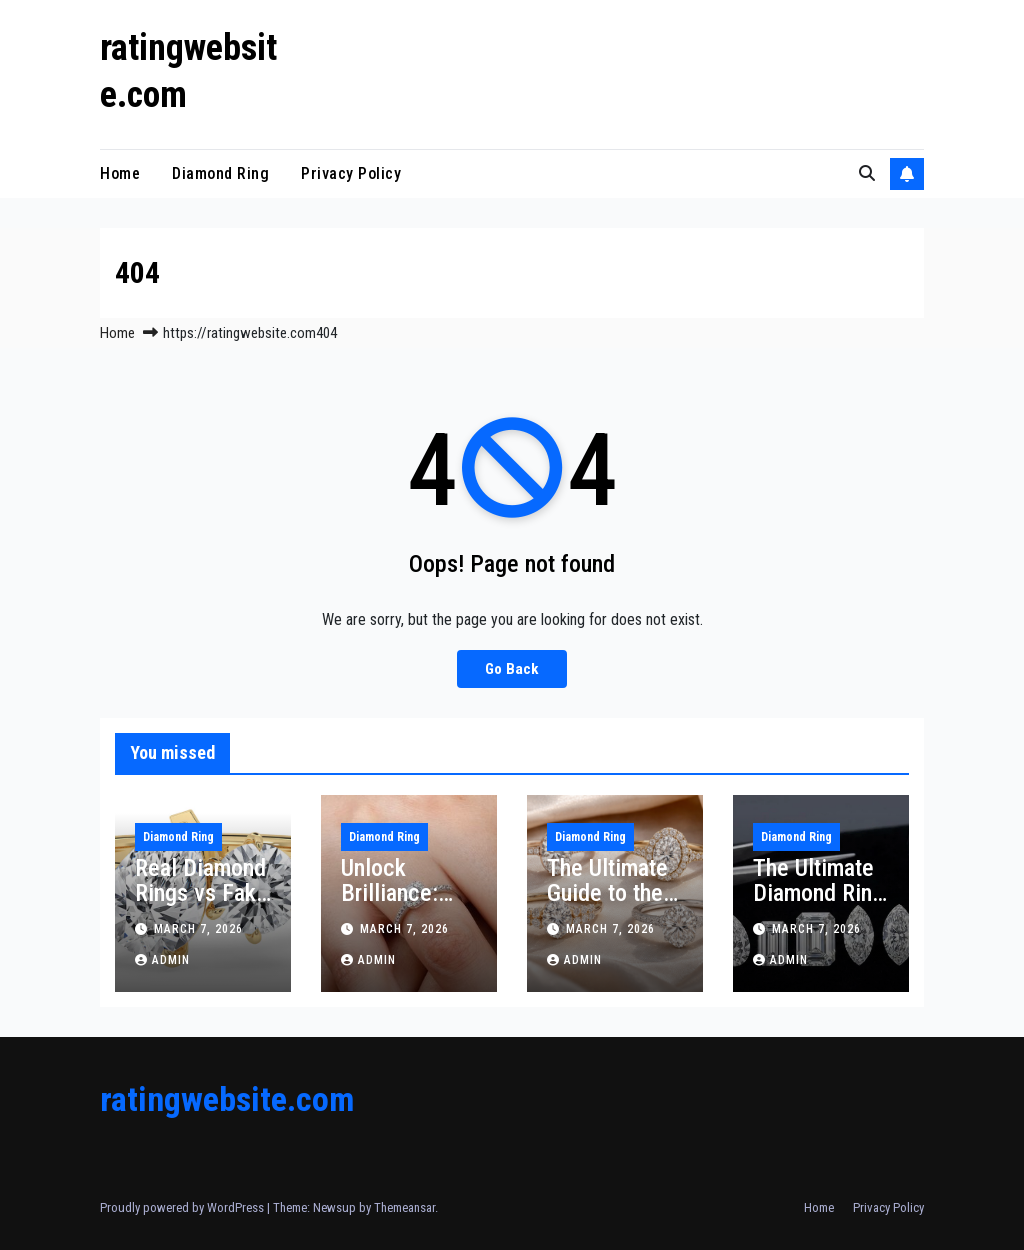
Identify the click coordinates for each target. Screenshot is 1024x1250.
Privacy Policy (351, 173)
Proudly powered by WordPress (183, 1207)
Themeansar (404, 1207)
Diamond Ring (220, 173)
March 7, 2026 (198, 929)
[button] (867, 173)
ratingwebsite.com (227, 1099)
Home (120, 173)
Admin (162, 960)
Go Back (512, 669)
